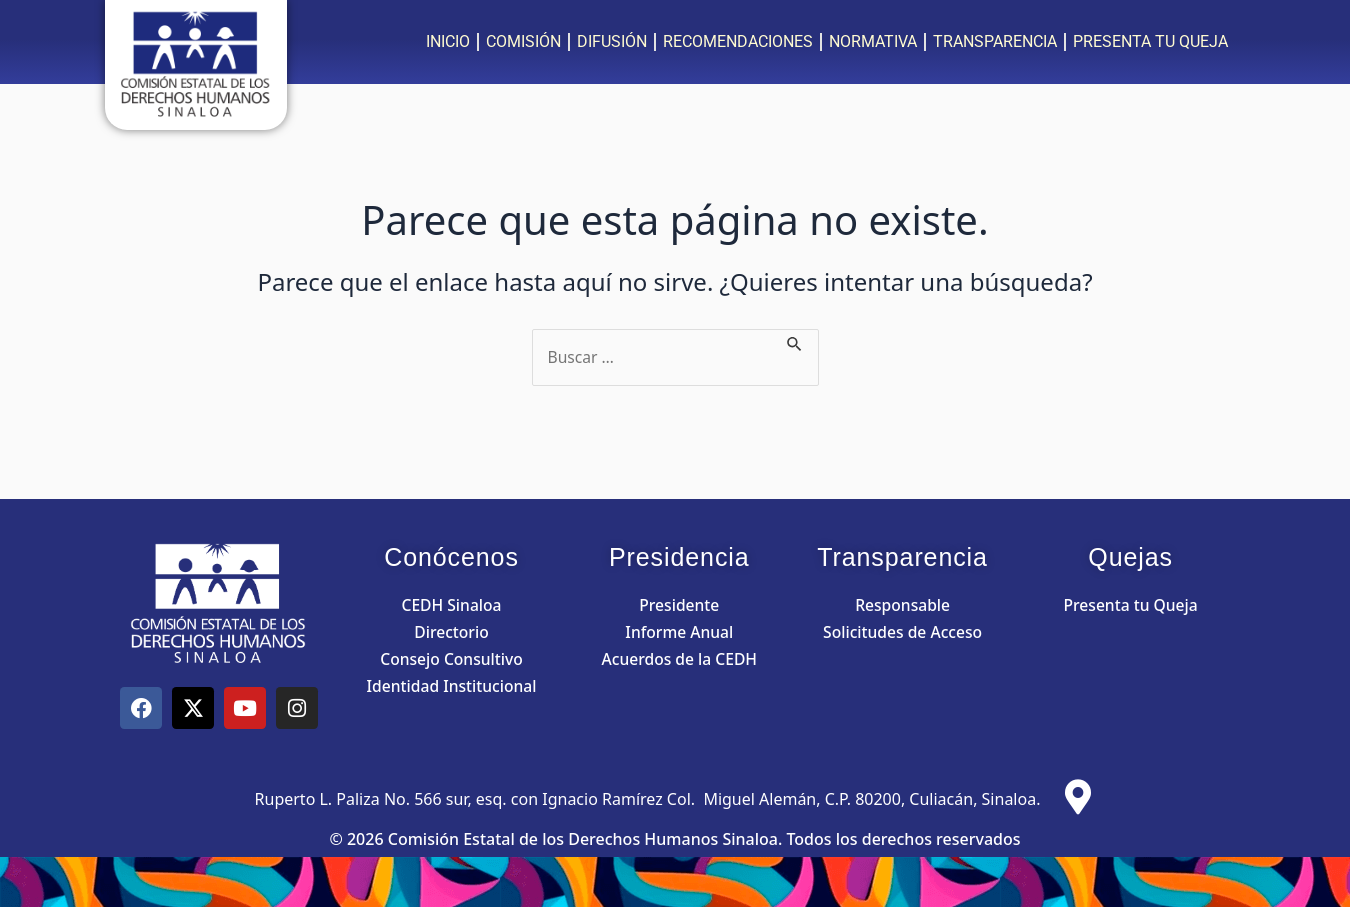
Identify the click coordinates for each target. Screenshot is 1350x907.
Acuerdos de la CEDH (679, 659)
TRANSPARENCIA (995, 41)
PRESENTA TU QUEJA (1150, 41)
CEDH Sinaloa (451, 605)
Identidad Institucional (452, 686)
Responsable (902, 605)
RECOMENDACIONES (738, 41)
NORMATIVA (873, 41)
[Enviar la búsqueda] (797, 341)
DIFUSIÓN (612, 41)
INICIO (448, 41)
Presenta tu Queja (1130, 605)
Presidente (679, 605)
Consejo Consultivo (452, 659)
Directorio (451, 632)
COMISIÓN (523, 41)
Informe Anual (679, 632)
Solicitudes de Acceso (902, 632)
